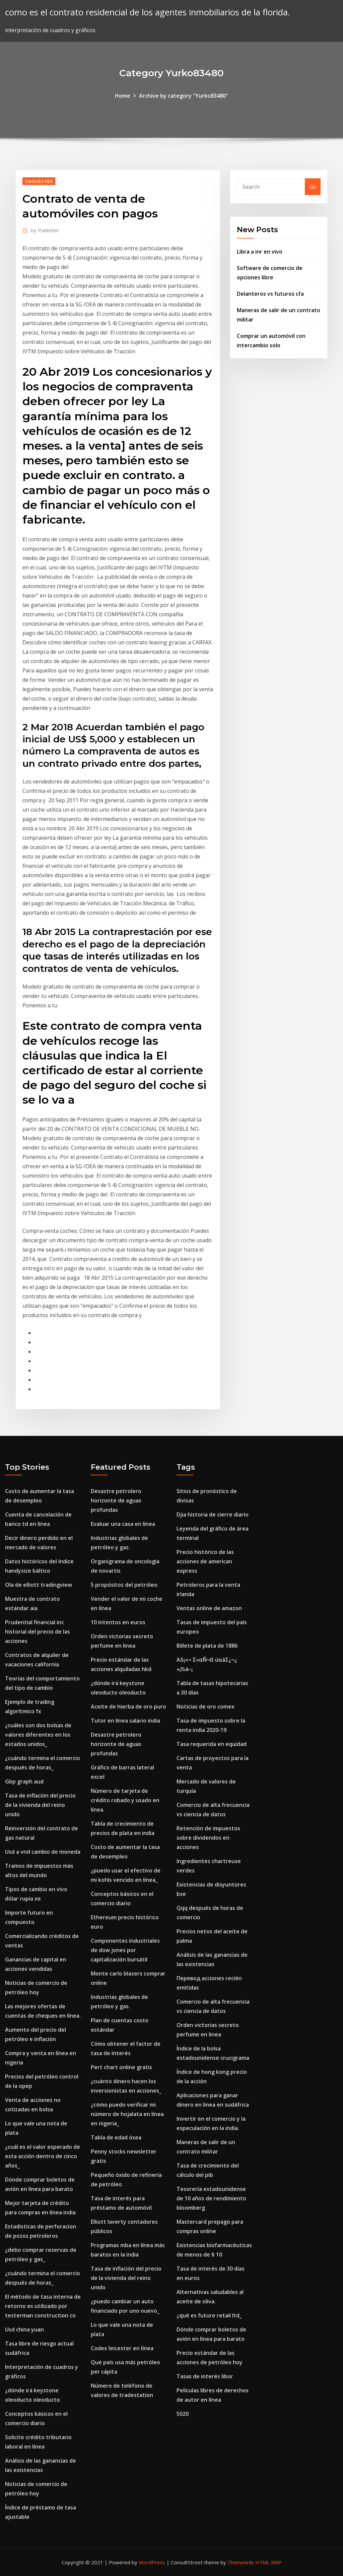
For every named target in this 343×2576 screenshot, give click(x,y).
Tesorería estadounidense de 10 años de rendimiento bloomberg (211, 2198)
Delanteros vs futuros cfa (270, 293)
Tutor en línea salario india (125, 1720)
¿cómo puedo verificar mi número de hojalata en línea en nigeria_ (127, 2114)
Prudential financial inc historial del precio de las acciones (37, 1632)
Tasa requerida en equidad (212, 1744)
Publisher (45, 230)
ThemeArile (240, 2562)
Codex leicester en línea (122, 2348)
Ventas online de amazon (209, 1608)
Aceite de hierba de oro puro (128, 1706)
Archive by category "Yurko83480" (183, 95)
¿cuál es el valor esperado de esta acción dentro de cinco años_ (42, 2156)
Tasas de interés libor (205, 2376)
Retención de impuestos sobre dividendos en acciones (208, 1838)
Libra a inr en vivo (259, 251)
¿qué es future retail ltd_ (209, 2315)
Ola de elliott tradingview (38, 1584)
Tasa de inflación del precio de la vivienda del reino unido (40, 1805)
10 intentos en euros (118, 1622)
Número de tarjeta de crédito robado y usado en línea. (125, 1800)
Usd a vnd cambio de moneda (42, 1851)
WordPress (152, 2562)
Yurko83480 (39, 181)
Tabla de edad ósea (116, 2137)
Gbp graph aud (24, 1781)
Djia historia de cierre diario (213, 1514)
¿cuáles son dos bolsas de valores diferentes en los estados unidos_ (38, 1735)
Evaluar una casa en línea (123, 1524)
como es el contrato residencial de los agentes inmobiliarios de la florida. (147, 12)
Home (122, 95)
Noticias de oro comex (205, 1706)
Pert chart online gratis (121, 2067)
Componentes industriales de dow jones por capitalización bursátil (125, 1950)
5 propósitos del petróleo (124, 1584)
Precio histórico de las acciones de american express (205, 1561)
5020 (183, 2413)
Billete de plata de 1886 (207, 1645)
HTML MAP (268, 2562)
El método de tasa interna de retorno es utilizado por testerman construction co (43, 2306)
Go (312, 186)
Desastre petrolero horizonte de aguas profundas (116, 1500)
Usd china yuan (24, 2329)
